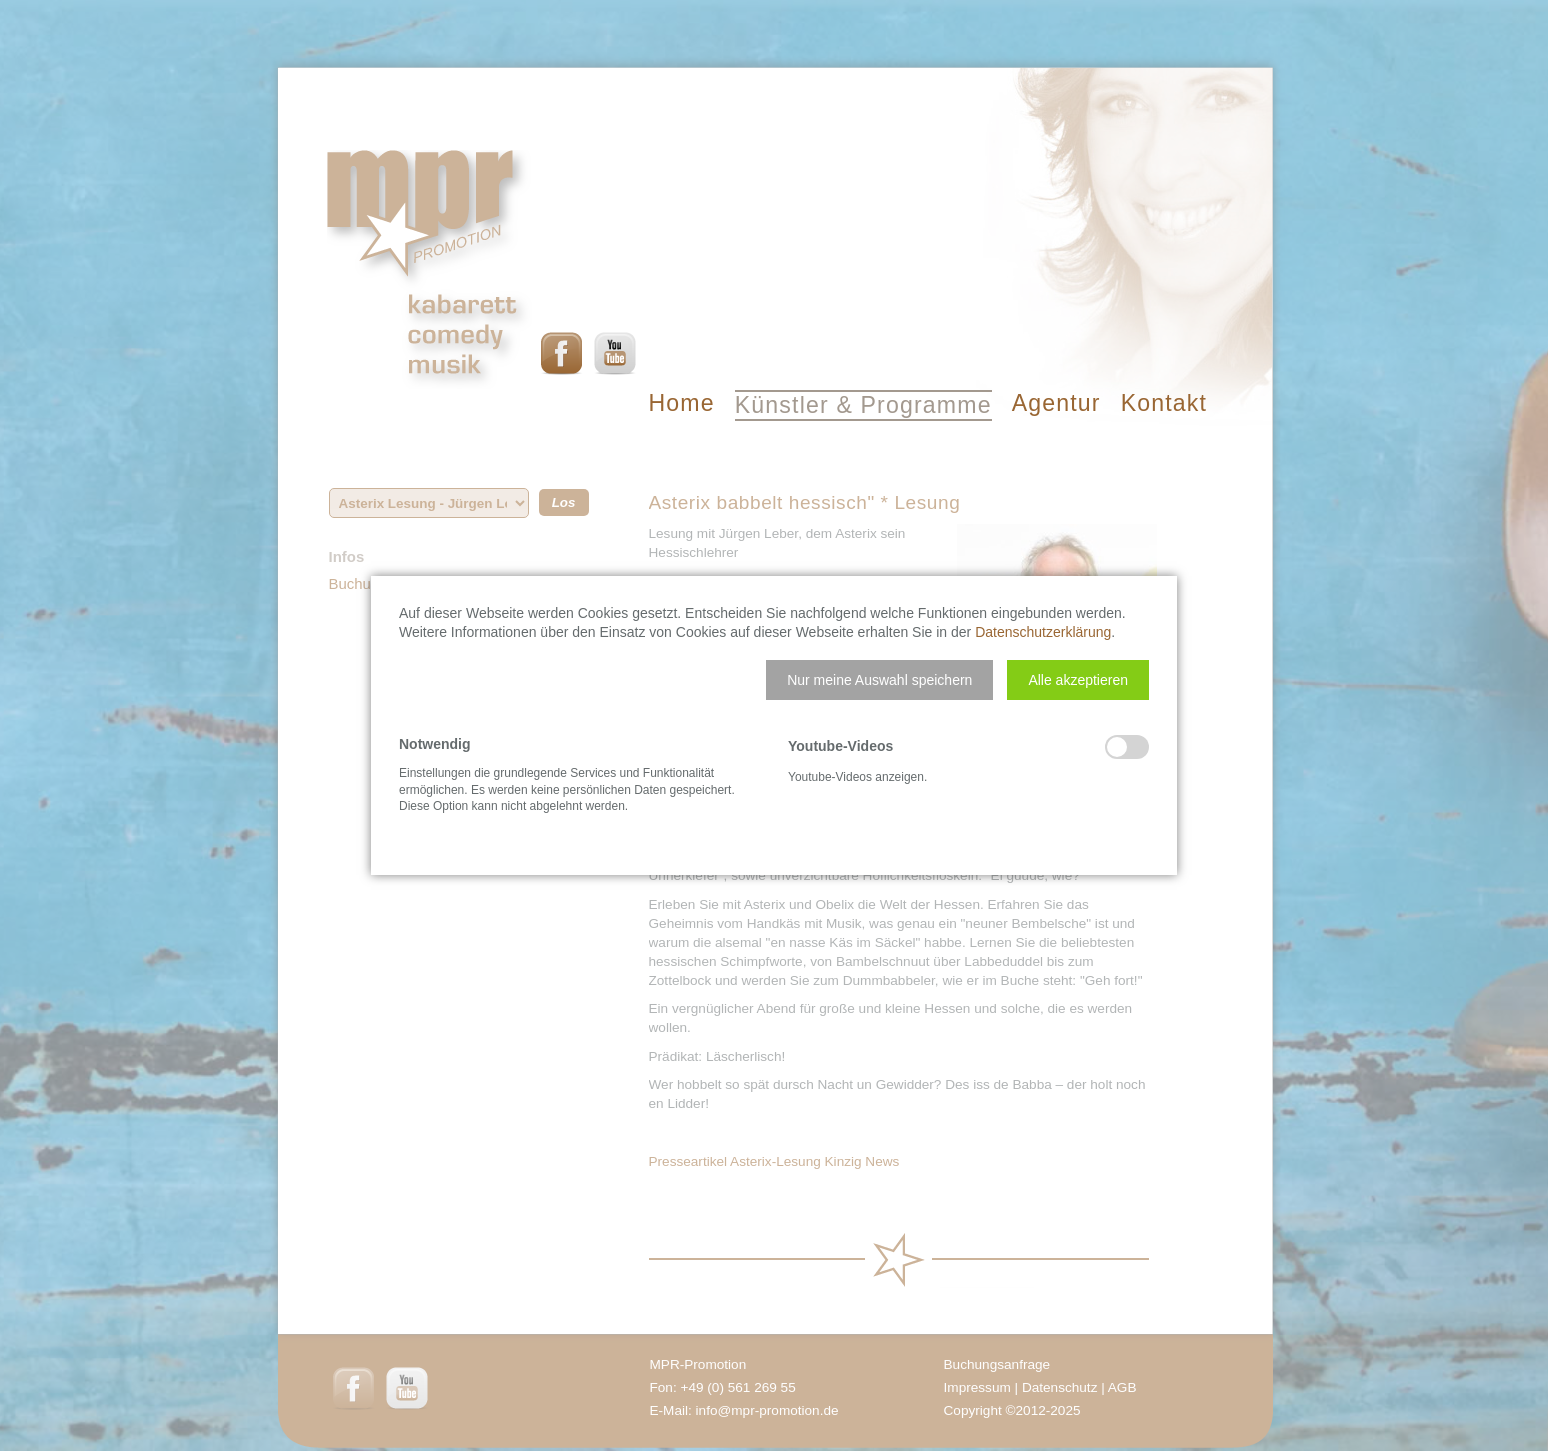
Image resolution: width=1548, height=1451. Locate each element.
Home (682, 403)
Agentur (1056, 403)
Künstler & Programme (863, 405)
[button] (879, 680)
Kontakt (1164, 403)
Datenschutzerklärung (1043, 632)
